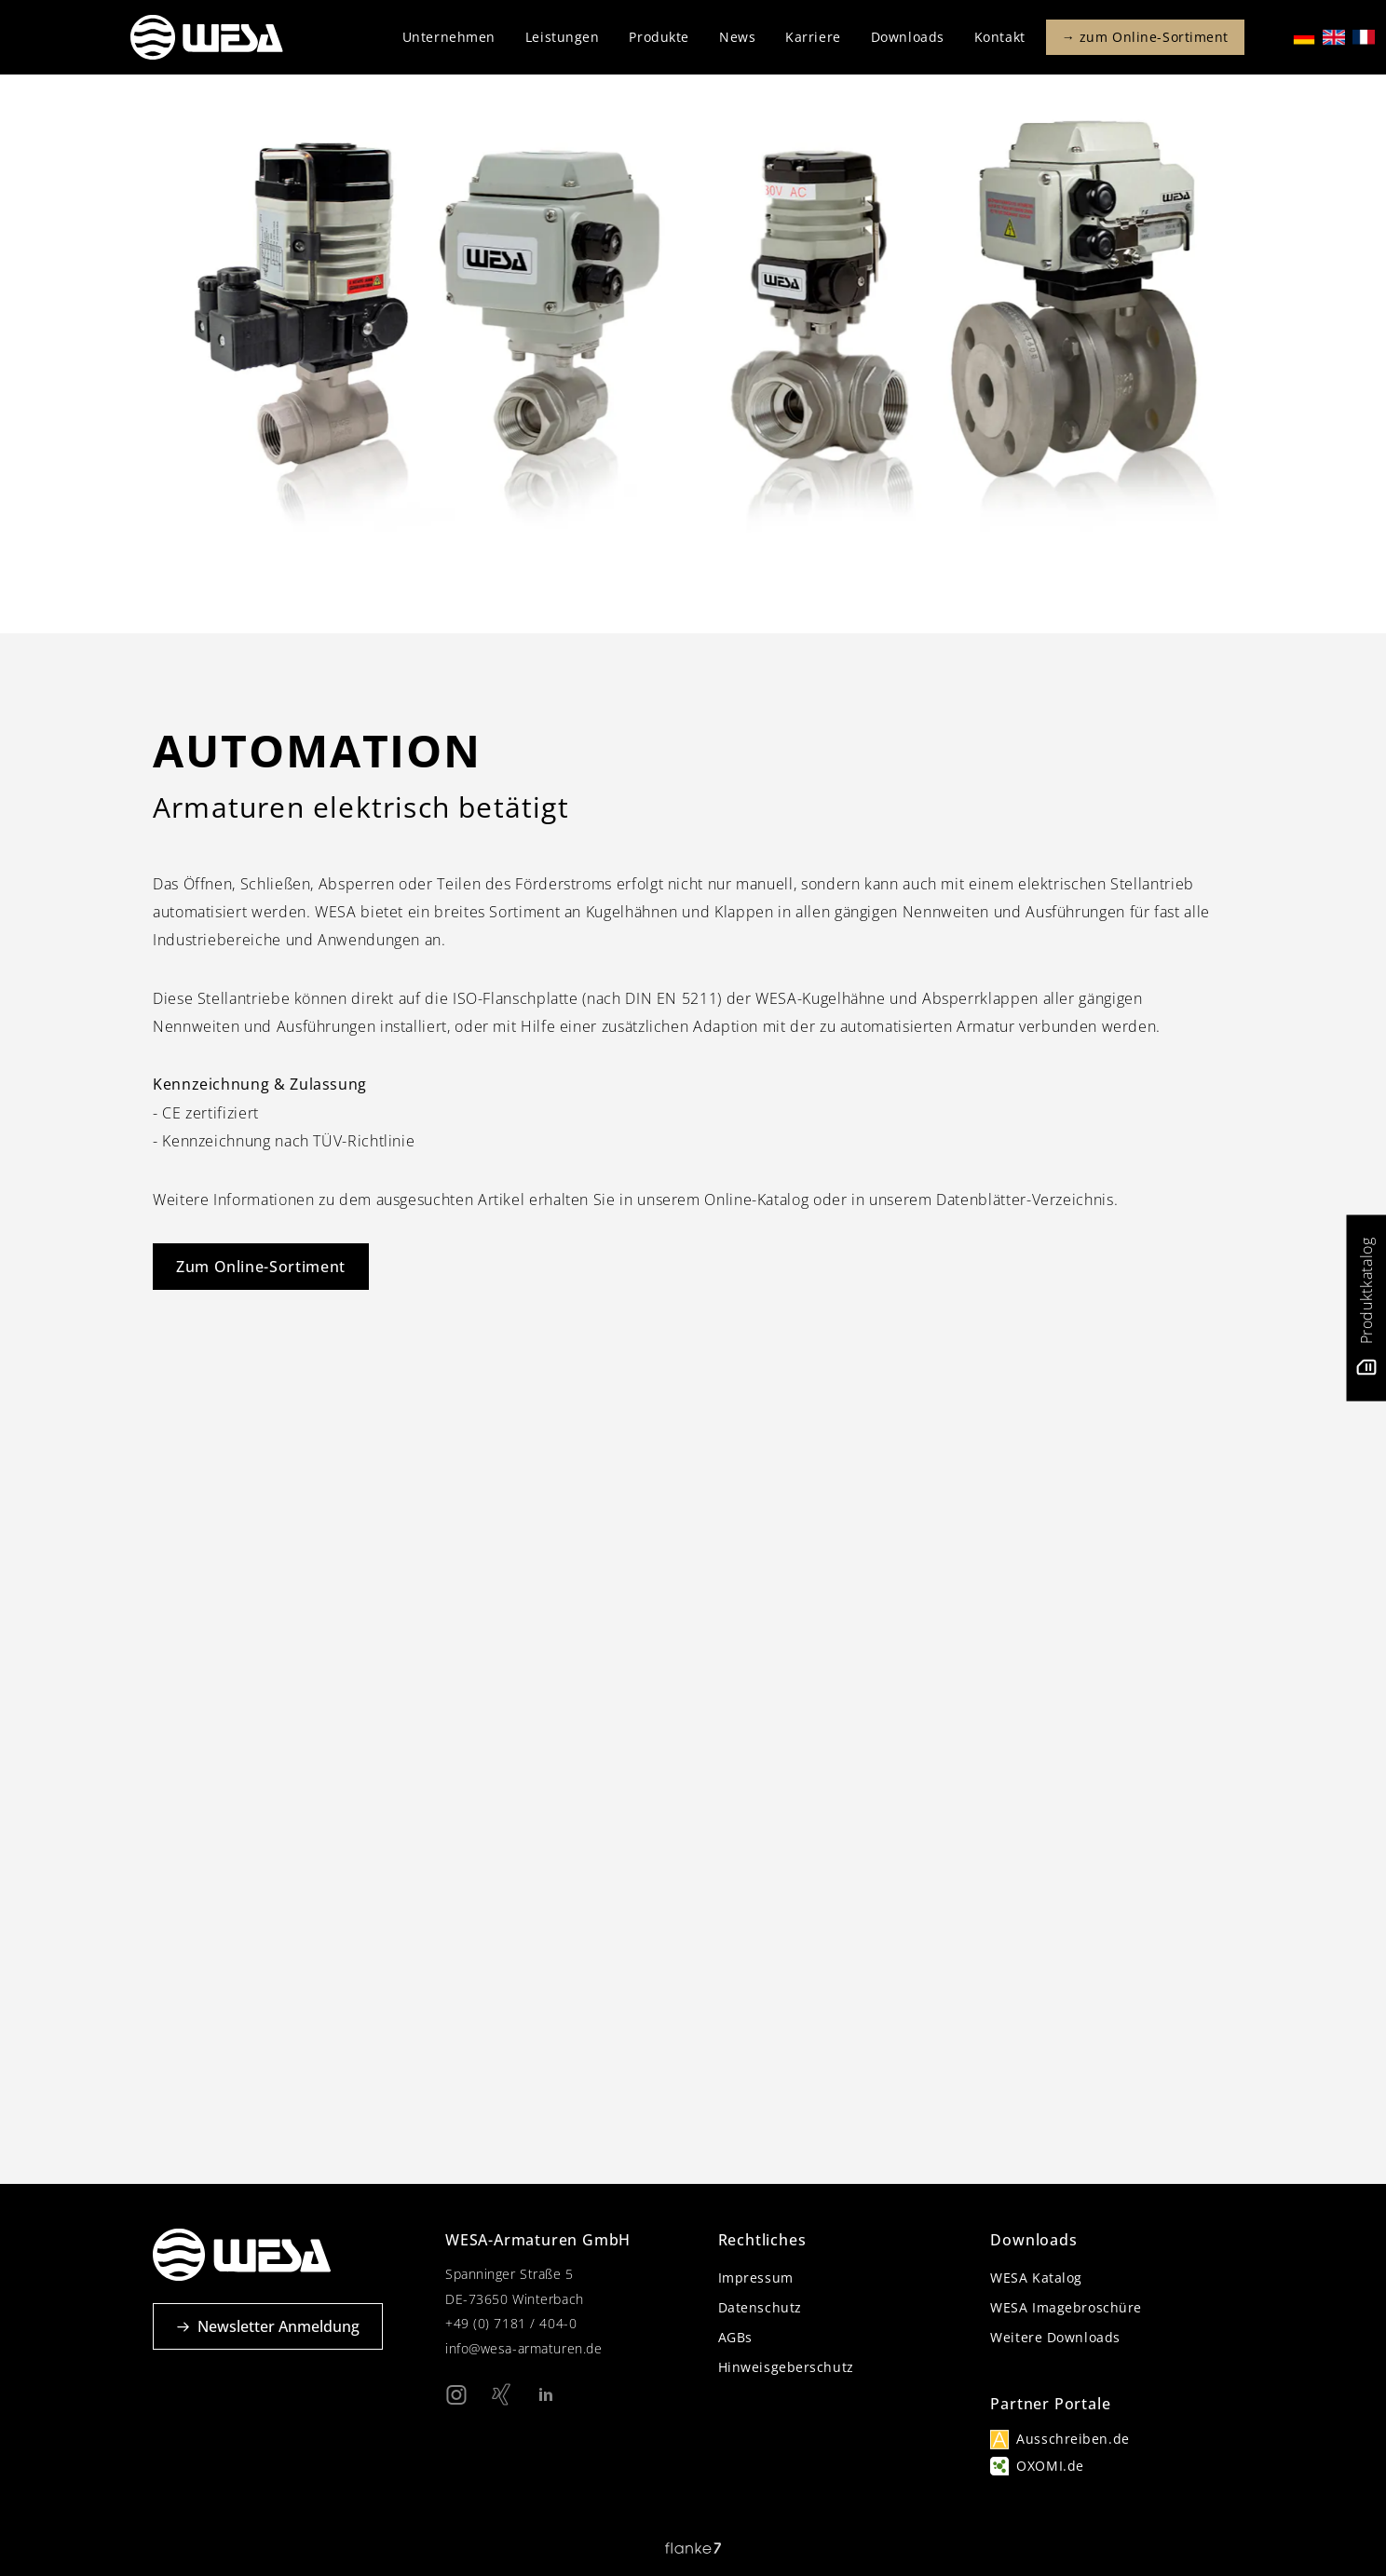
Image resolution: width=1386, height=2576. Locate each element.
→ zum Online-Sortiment (1145, 37)
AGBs (735, 2337)
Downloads (907, 37)
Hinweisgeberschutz (786, 2367)
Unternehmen (449, 37)
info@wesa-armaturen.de (523, 2348)
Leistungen (562, 37)
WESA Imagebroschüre (1066, 2307)
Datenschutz (760, 2307)
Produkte (658, 37)
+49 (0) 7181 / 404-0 (511, 2323)
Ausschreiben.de (1072, 2438)
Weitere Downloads (1055, 2337)
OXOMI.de (1049, 2465)
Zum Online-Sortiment (261, 1266)
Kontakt (1000, 37)
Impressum (756, 2277)
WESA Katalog (1036, 2277)
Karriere (812, 37)
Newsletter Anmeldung (268, 2326)
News (737, 37)
